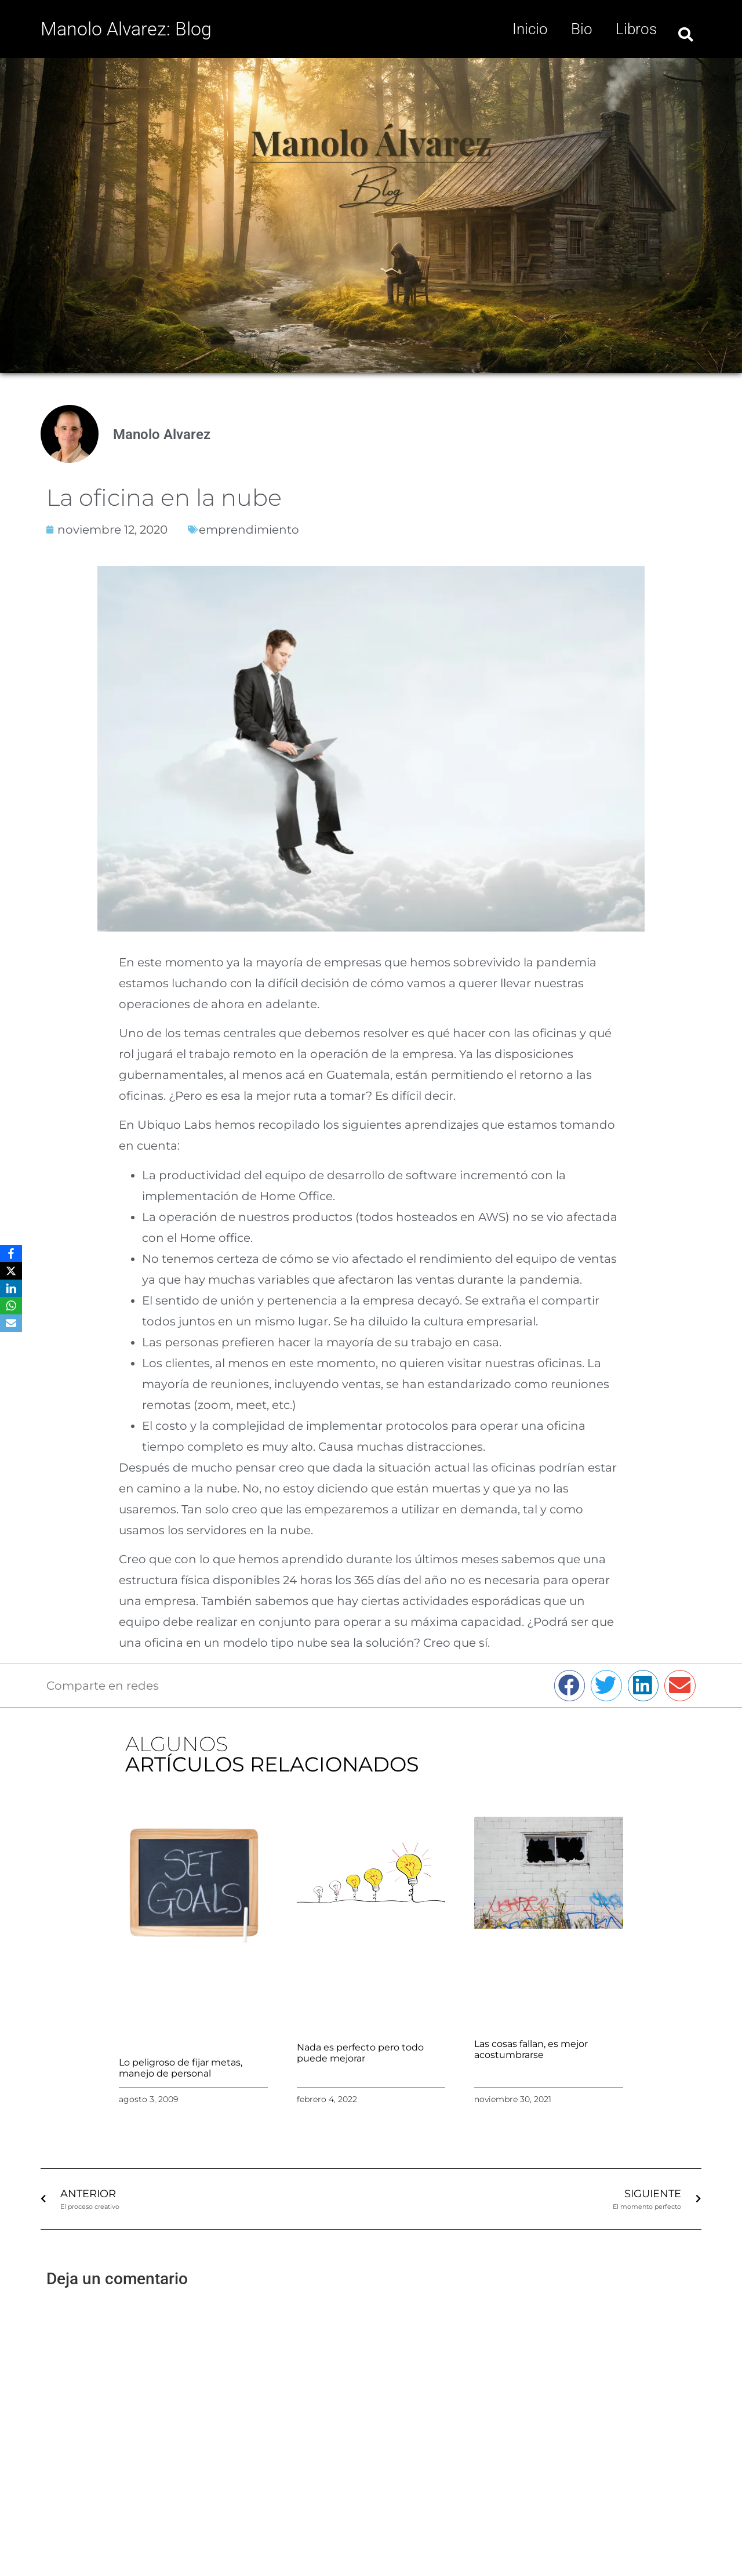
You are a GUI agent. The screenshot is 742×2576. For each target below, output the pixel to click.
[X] (11, 1271)
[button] (686, 34)
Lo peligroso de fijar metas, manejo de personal (180, 2068)
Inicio (530, 29)
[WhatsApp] (11, 1305)
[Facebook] (11, 1253)
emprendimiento (249, 530)
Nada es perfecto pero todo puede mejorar (360, 2053)
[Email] (11, 1323)
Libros (636, 29)
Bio (581, 29)
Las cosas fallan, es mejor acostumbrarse (531, 2049)
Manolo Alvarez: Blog (126, 29)
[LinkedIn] (11, 1288)
